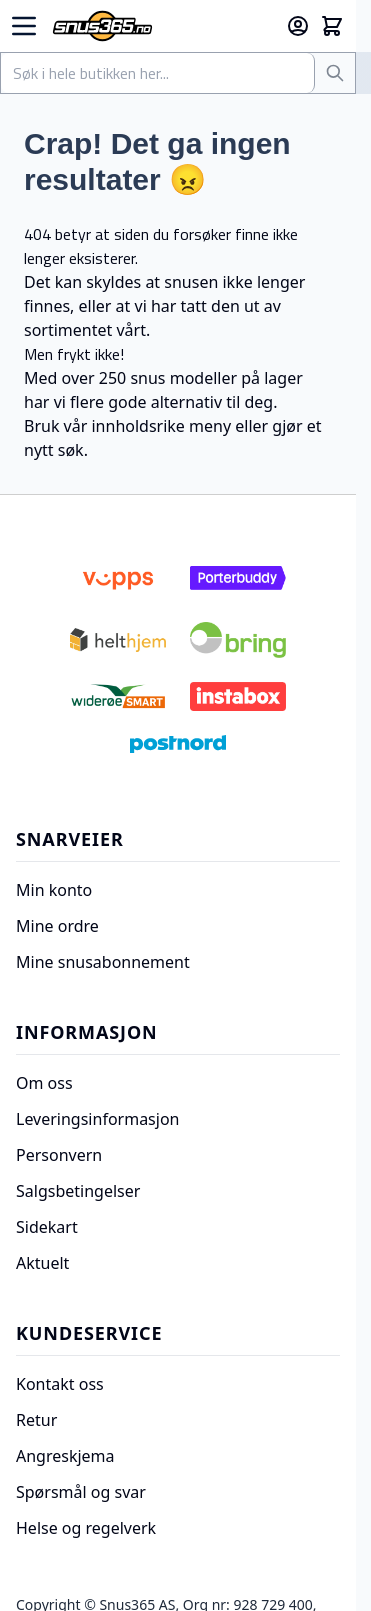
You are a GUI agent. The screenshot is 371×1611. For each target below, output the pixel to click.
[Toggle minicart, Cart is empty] (332, 26)
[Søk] (335, 73)
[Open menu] (24, 26)
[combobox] (158, 73)
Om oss (44, 1083)
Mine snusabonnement (103, 962)
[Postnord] (178, 744)
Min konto (54, 890)
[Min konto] (298, 26)
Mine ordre (57, 926)
